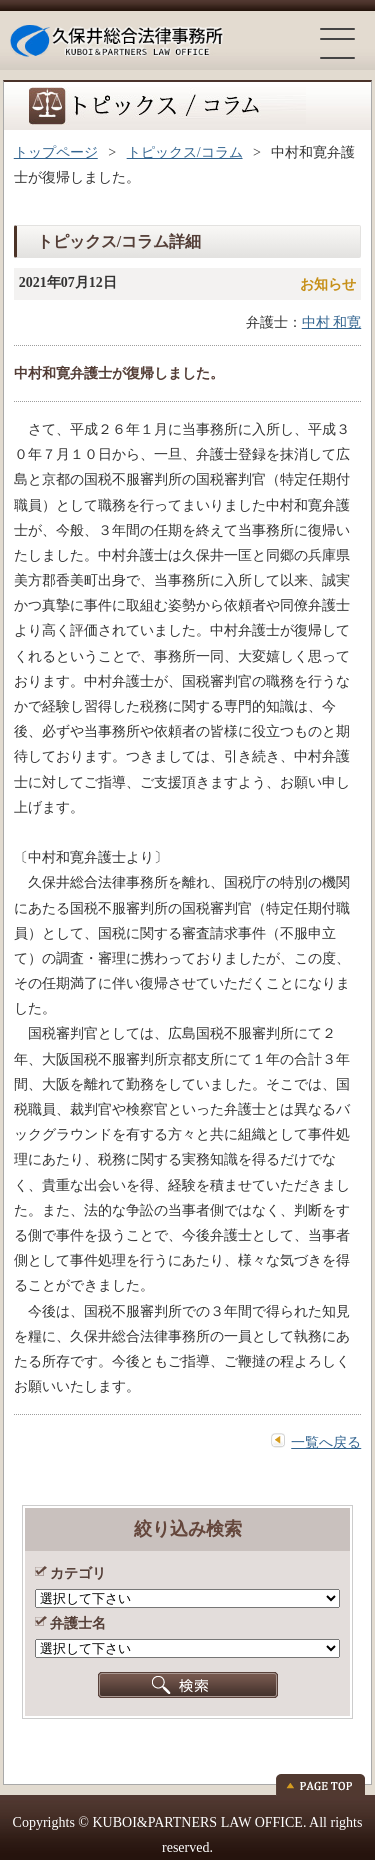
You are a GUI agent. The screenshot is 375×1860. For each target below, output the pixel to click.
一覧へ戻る (326, 1442)
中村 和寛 (332, 322)
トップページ (56, 152)
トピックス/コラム (185, 152)
